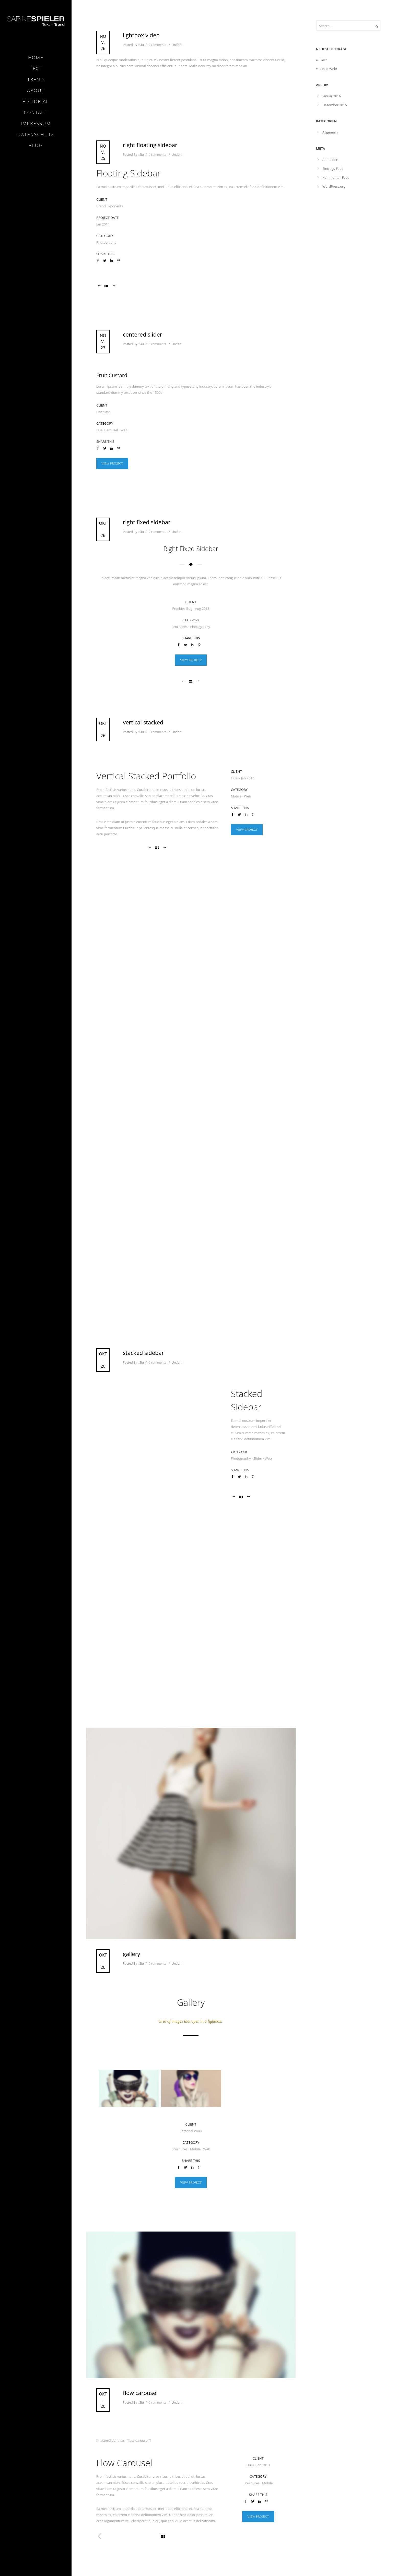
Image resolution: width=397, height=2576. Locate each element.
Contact (36, 112)
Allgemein (330, 132)
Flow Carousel (140, 2392)
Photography (106, 242)
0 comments (157, 45)
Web (124, 430)
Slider (257, 1458)
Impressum (36, 123)
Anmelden (330, 159)
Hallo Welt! (328, 68)
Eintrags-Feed (332, 168)
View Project (112, 463)
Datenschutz (35, 134)
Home (35, 57)
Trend (35, 79)
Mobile (236, 796)
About (35, 90)
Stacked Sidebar (143, 1352)
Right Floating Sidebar (150, 145)
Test (323, 60)
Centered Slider (142, 334)
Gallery (131, 1954)
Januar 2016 (331, 96)
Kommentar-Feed (335, 177)
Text (36, 68)
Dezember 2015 (334, 105)
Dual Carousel (107, 430)
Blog (36, 145)
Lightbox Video (141, 35)
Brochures (180, 626)
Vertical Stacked (143, 722)
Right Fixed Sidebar (146, 522)
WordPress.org (333, 186)
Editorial (35, 101)
